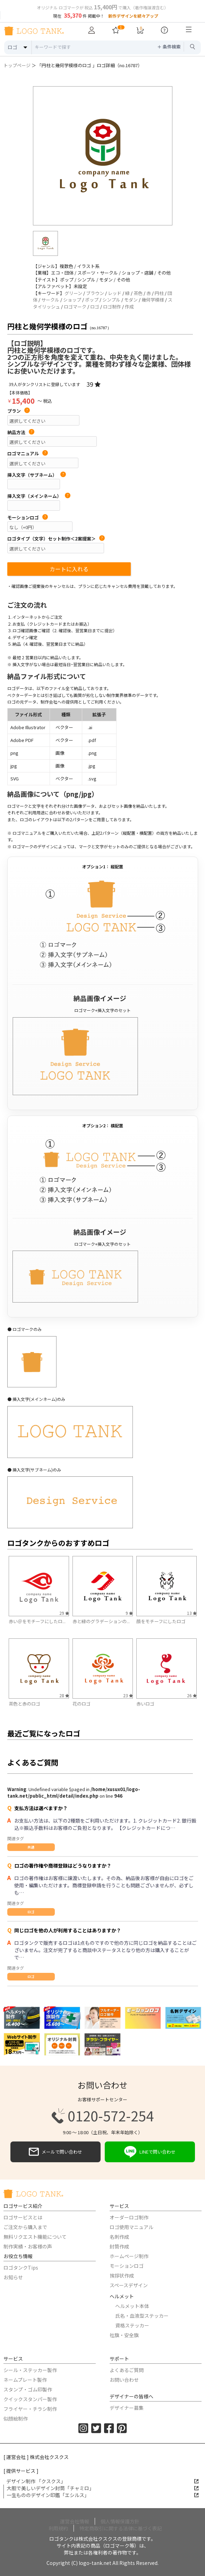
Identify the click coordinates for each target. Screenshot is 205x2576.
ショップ (72, 299)
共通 (30, 1847)
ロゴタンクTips (20, 2267)
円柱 (159, 293)
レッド (114, 293)
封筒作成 (119, 2246)
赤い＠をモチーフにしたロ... (37, 1621)
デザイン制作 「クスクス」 (102, 2481)
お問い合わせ (124, 2379)
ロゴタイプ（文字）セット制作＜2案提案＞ (56, 538)
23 (128, 1695)
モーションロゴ (27, 517)
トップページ (17, 65)
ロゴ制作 (112, 306)
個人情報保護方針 (120, 2521)
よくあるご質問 (127, 2370)
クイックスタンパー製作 (30, 2399)
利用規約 (58, 2528)
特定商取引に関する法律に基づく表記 (120, 2528)
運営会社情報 (74, 2521)
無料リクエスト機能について (35, 2236)
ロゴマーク (75, 306)
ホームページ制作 (129, 2256)
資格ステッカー (132, 2325)
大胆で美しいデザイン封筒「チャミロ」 (103, 2488)
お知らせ (13, 2277)
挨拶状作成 (122, 2275)
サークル (50, 299)
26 (192, 1695)
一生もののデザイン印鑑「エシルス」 (103, 2495)
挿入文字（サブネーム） (36, 475)
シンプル (111, 299)
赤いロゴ (145, 1703)
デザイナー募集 (127, 2407)
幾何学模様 (153, 299)
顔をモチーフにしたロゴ (161, 1621)
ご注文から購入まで (25, 2227)
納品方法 (20, 432)
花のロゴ (81, 1703)
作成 (129, 306)
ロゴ (94, 306)
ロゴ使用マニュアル (131, 2227)
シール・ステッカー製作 (30, 2370)
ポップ (92, 299)
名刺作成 (119, 2236)
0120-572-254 (103, 2115)
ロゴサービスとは (22, 2217)
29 (64, 1613)
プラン (18, 411)
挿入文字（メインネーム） (38, 496)
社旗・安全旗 (124, 2335)
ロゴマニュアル (27, 453)
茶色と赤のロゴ (24, 1703)
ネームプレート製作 (25, 2379)
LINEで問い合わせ (150, 2152)
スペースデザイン (129, 2285)
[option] (102, 156)
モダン (131, 299)
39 (93, 383)
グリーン (73, 293)
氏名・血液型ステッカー (142, 2315)
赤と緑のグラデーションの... (101, 1621)
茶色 (138, 293)
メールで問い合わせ (55, 2152)
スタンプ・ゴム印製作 (27, 2389)
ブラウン (95, 293)
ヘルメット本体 (132, 2305)
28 (64, 1695)
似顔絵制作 (15, 2418)
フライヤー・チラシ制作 (30, 2408)
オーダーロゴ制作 (129, 2217)
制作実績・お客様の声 (27, 2246)
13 (192, 1613)
